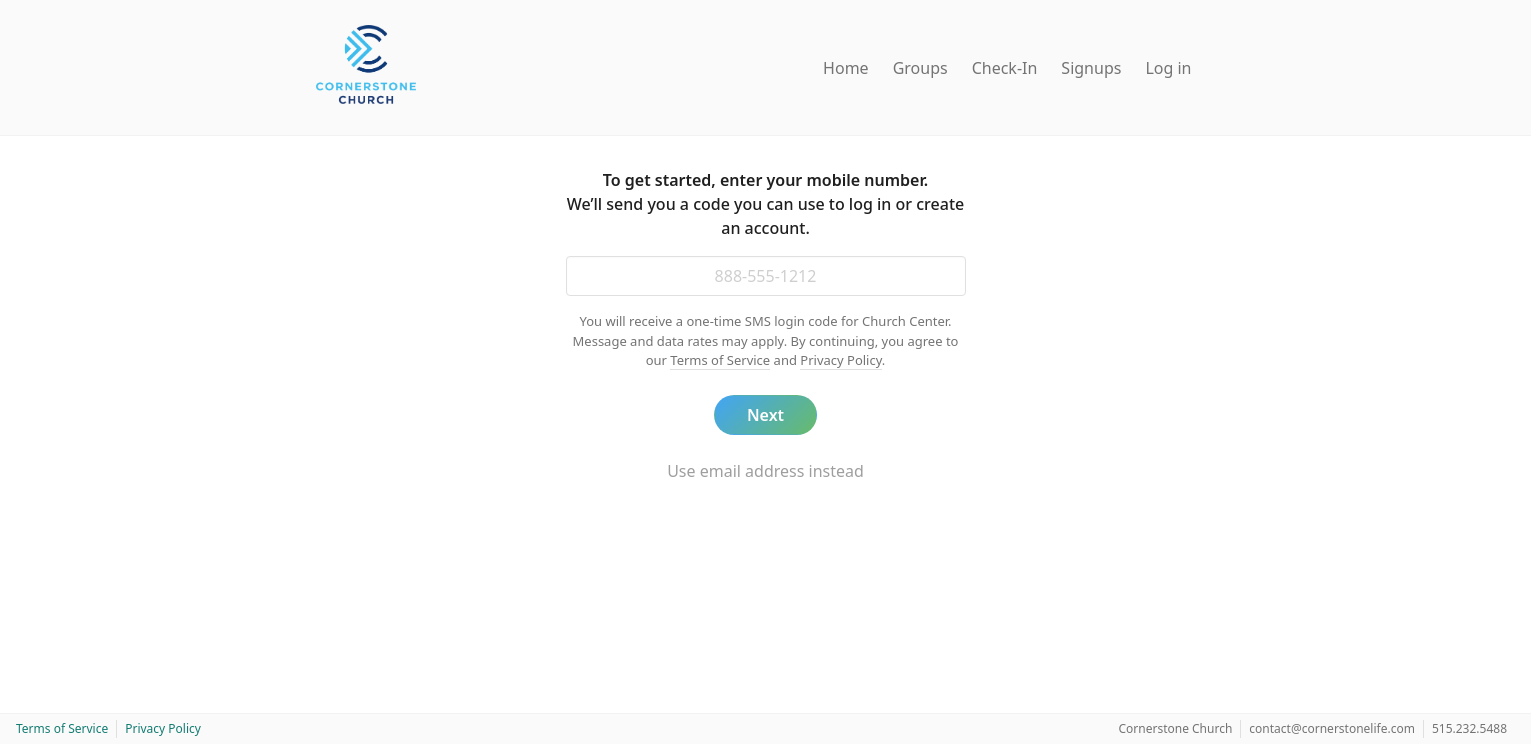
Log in (1168, 68)
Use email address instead (765, 471)
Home (846, 68)
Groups (920, 68)
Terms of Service (720, 360)
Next (765, 415)
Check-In (1005, 68)
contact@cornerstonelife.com (1332, 728)
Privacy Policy (841, 360)
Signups (1091, 68)
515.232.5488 (1469, 728)
